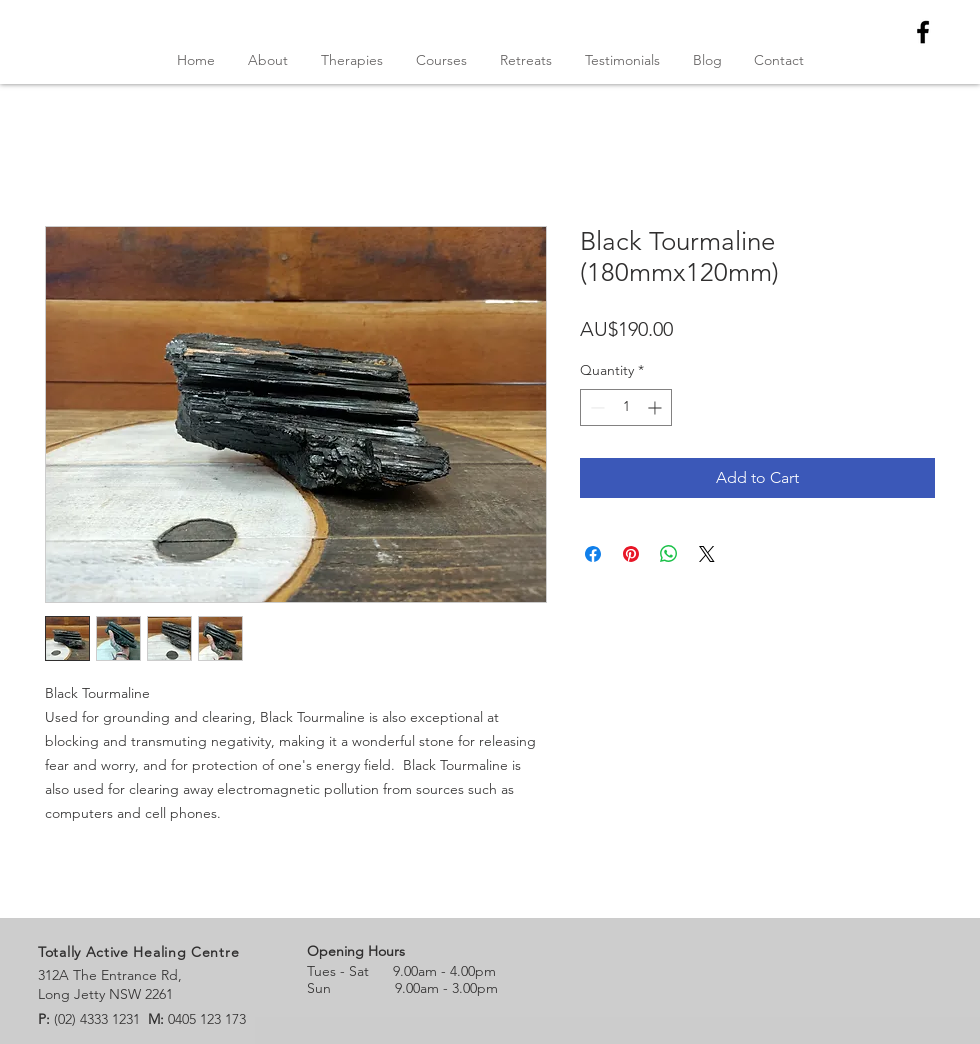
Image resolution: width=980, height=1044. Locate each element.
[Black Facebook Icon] (923, 32)
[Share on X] (707, 554)
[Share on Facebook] (593, 554)
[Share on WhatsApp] (669, 554)
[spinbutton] (626, 407)
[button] (441, 60)
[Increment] (656, 407)
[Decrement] (595, 407)
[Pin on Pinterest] (631, 554)
